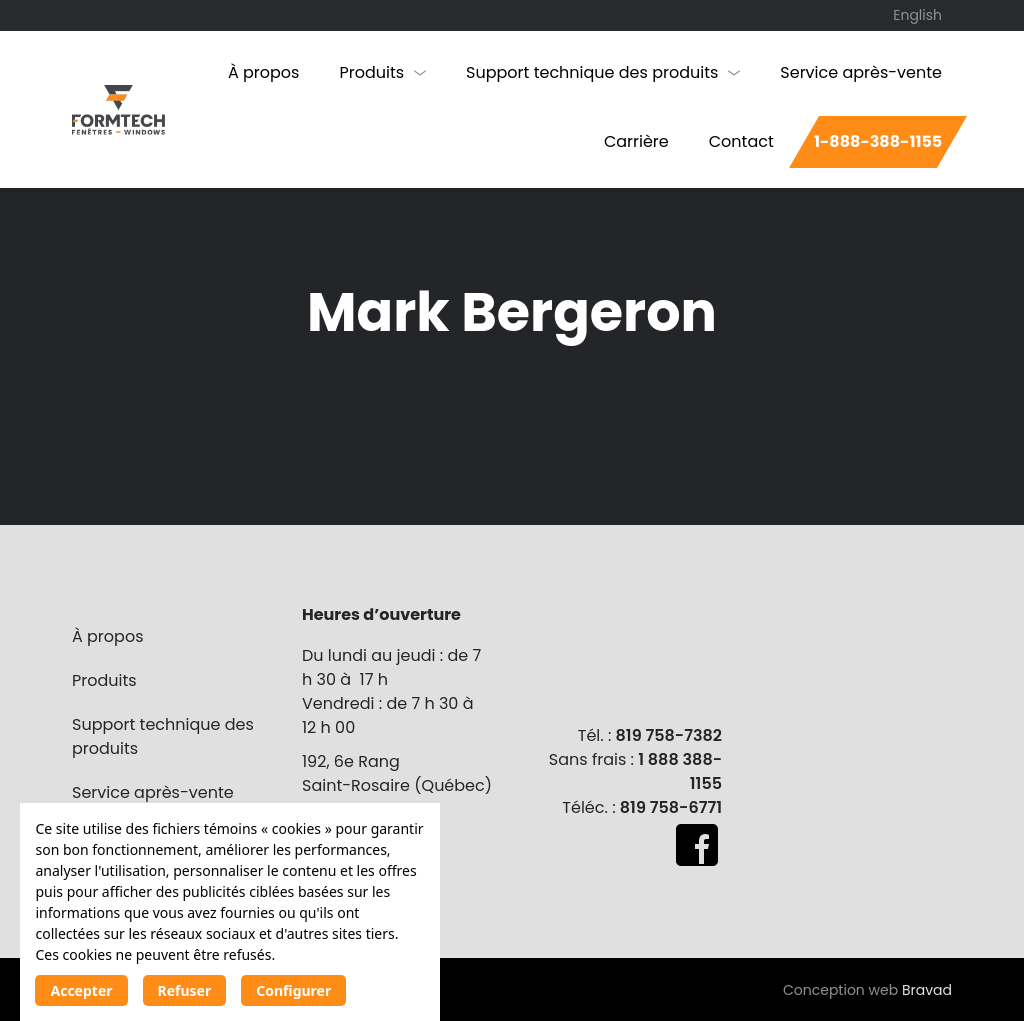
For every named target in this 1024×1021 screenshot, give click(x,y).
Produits (371, 72)
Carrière (636, 141)
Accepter (81, 990)
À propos (264, 72)
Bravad (927, 990)
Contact (741, 141)
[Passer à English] (917, 15)
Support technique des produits (592, 72)
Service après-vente (861, 72)
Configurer (293, 990)
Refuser (185, 990)
